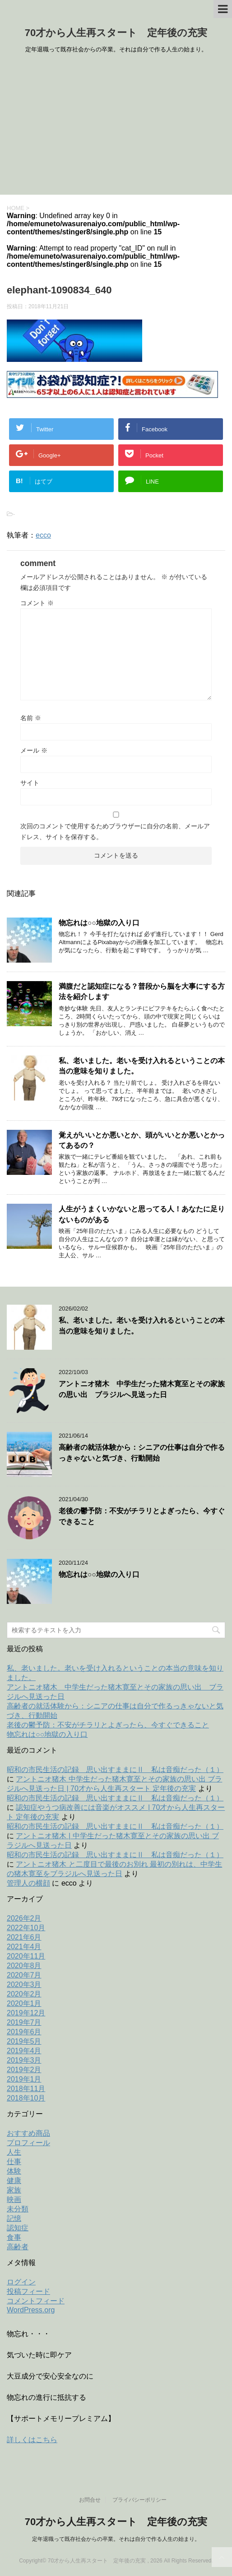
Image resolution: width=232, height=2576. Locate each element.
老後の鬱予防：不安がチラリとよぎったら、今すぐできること (108, 1725)
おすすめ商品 (28, 2133)
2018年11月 (26, 2088)
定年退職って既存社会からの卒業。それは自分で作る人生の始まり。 (116, 2539)
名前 (30, 718)
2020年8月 (24, 1965)
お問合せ (90, 2500)
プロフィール (28, 2143)
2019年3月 (24, 2060)
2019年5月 (24, 2041)
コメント (37, 603)
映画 (14, 2199)
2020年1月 (24, 2003)
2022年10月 (26, 1928)
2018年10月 (26, 2098)
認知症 (17, 2228)
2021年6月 (24, 1937)
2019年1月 (24, 2079)
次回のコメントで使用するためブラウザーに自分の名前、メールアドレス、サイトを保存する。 (115, 831)
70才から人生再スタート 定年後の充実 (116, 32)
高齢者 (17, 2247)
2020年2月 (24, 1994)
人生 (14, 2152)
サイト (29, 782)
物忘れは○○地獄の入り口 (99, 923)
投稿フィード (28, 2291)
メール (33, 750)
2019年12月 (26, 2013)
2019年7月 (24, 2022)
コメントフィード (36, 2301)
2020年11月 (26, 1956)
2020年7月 (24, 1975)
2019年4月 (24, 2051)
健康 (14, 2180)
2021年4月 (24, 1946)
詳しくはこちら (32, 2440)
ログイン (21, 2282)
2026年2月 (24, 1918)
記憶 (14, 2218)
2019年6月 (24, 2032)
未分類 (17, 2209)
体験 (14, 2171)
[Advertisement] (116, 127)
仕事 (14, 2161)
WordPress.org (31, 2310)
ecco (43, 535)
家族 (14, 2190)
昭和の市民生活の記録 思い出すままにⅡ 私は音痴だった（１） (115, 1769)
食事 (14, 2237)
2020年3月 (24, 1984)
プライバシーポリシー (139, 2500)
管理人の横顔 (28, 1883)
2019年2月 (24, 2070)
